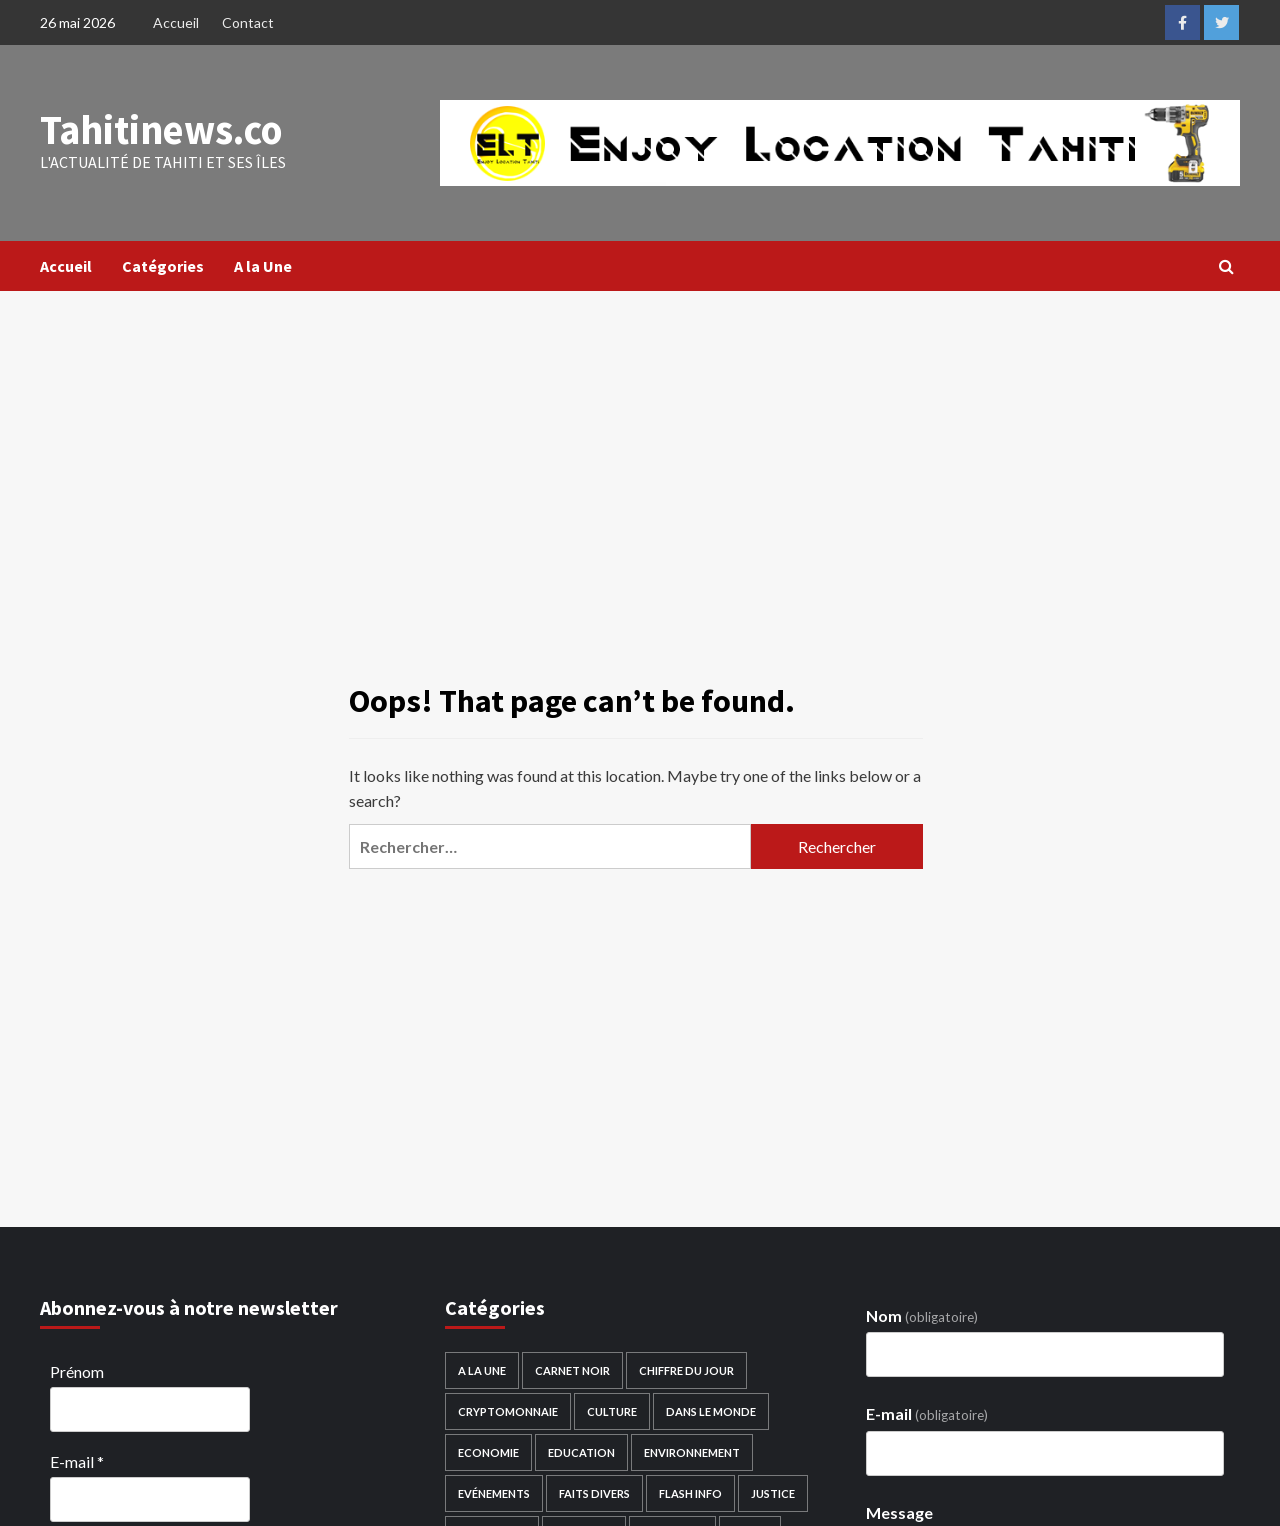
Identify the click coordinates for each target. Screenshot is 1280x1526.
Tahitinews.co (160, 130)
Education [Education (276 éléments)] (581, 1452)
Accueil (176, 22)
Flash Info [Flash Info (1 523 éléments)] (690, 1493)
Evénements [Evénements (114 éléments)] (494, 1493)
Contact (248, 22)
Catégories (163, 266)
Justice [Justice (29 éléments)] (773, 1493)
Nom (922, 1315)
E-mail (77, 1461)
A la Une (263, 266)
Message (899, 1512)
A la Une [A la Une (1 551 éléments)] (482, 1370)
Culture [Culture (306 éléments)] (612, 1411)
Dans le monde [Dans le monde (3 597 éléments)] (711, 1411)
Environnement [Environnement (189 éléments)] (692, 1452)
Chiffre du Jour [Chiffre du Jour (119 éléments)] (686, 1370)
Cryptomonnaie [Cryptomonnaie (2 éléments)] (508, 1411)
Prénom (77, 1371)
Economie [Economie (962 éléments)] (488, 1452)
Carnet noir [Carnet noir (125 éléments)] (572, 1370)
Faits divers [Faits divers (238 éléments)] (594, 1493)
